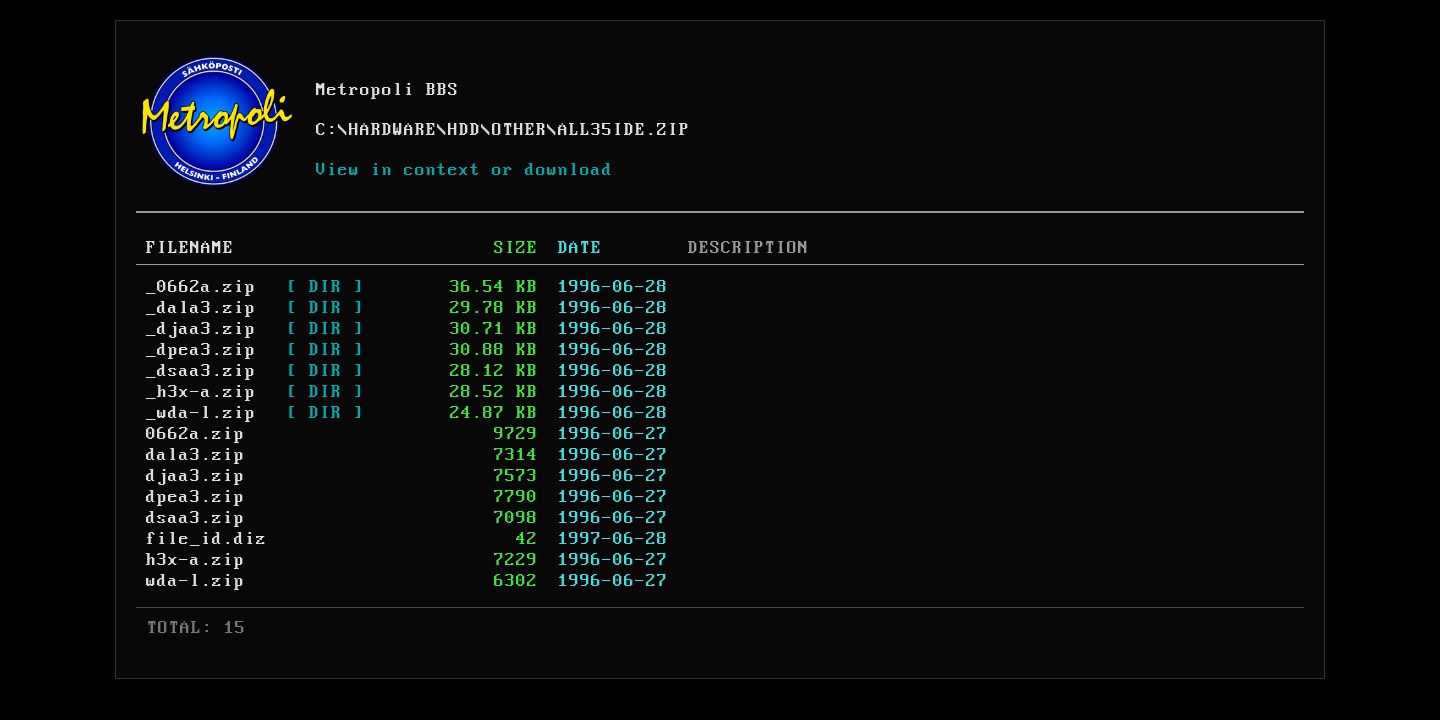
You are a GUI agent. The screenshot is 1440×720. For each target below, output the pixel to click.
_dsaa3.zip (201, 371)
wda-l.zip (195, 581)
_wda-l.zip (201, 413)
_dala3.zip (201, 308)
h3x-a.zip (195, 560)
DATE (580, 248)
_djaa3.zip (201, 329)
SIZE (516, 248)
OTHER (519, 130)
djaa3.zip (195, 476)
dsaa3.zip (195, 518)
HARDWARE (393, 130)
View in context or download (464, 170)
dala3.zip (195, 455)
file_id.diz (206, 539)
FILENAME (190, 248)
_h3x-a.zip (201, 392)
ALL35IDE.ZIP (624, 130)
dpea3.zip (195, 497)
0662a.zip (195, 434)
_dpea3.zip (201, 350)
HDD (464, 130)
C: (327, 130)
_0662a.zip (201, 287)
